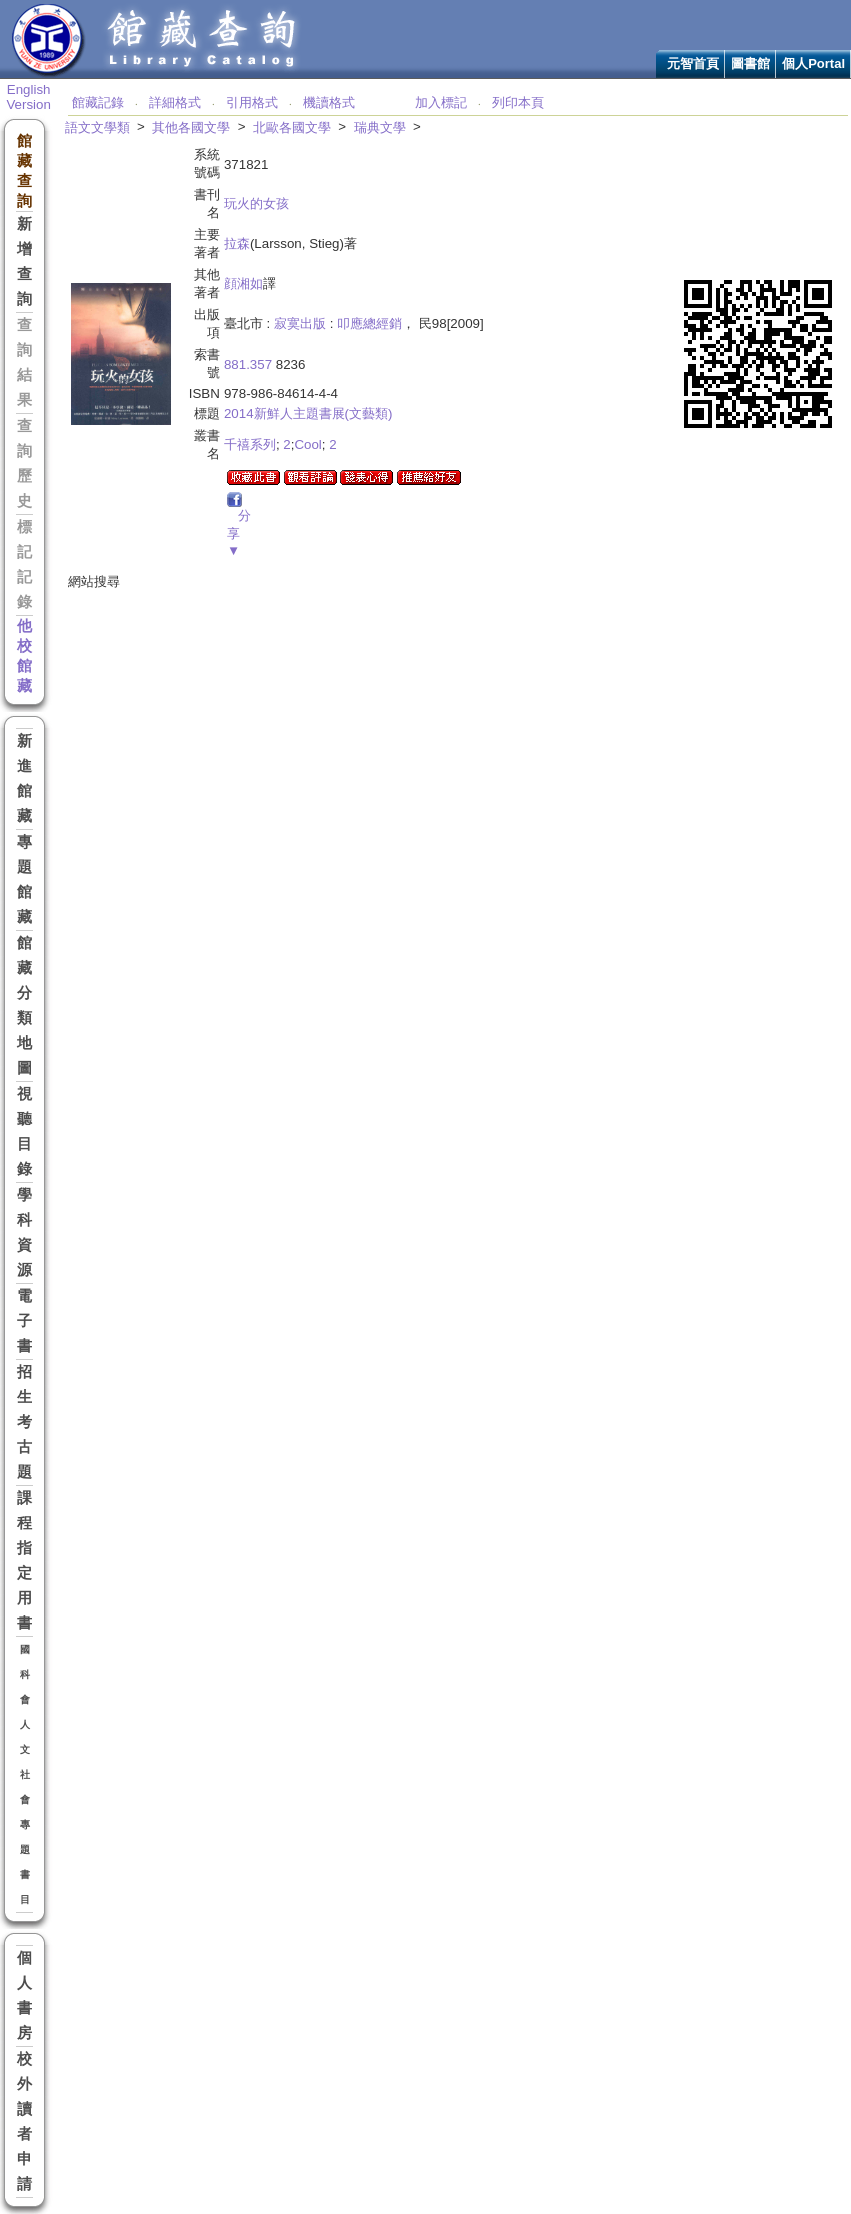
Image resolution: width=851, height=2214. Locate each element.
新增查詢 (24, 261)
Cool (307, 444)
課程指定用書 (24, 1560)
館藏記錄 (98, 102)
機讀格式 (329, 102)
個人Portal (813, 63)
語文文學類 (97, 127)
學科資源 (24, 1232)
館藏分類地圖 (24, 1005)
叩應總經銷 (369, 323)
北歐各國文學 (292, 127)
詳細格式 (175, 102)
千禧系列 (250, 444)
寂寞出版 (300, 323)
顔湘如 (243, 283)
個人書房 (24, 1995)
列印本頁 (518, 102)
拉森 (237, 243)
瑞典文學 (380, 127)
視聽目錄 (24, 1131)
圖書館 (750, 63)
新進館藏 (24, 778)
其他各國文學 (191, 127)
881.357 (248, 364)
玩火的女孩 (256, 203)
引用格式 (252, 102)
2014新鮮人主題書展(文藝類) (308, 413)
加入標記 (441, 102)
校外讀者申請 (24, 2121)
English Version (28, 97)
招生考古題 (24, 1422)
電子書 (24, 1321)
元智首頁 (693, 63)
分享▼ (239, 533)
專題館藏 (24, 879)
